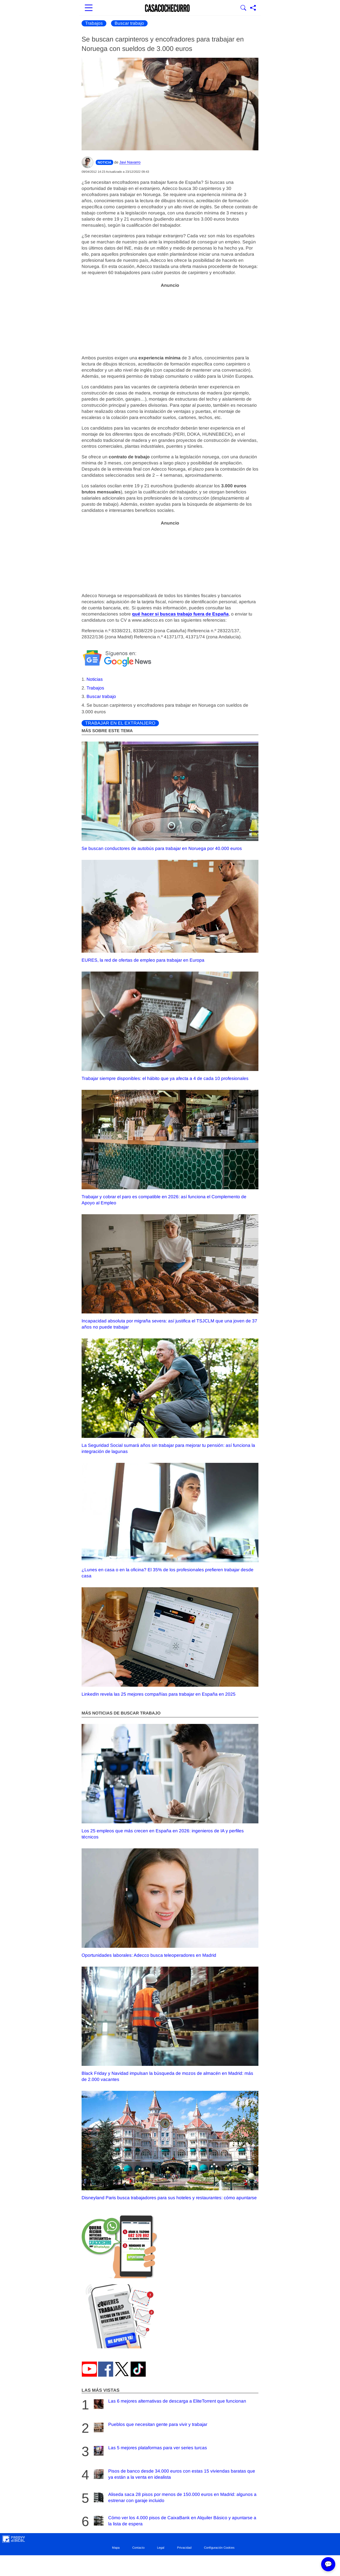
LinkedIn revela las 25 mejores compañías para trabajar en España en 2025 (170, 1642)
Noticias (95, 679)
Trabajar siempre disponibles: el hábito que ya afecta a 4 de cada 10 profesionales (170, 1026)
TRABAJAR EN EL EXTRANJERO (120, 723)
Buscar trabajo (129, 23)
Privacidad (184, 2547)
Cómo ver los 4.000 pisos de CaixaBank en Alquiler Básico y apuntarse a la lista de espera (174, 2521)
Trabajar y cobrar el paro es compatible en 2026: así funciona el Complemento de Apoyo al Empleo (170, 1147)
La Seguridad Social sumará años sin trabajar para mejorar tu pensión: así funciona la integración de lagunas (170, 1396)
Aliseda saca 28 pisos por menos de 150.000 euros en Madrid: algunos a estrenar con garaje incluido (175, 2497)
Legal (160, 2547)
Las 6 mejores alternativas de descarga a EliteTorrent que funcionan (169, 2404)
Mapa (116, 2547)
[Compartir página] (253, 8)
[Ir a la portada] (167, 8)
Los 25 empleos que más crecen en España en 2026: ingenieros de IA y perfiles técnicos (170, 1781)
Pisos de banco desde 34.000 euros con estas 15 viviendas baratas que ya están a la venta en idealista (174, 2474)
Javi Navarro (130, 162)
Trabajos (94, 23)
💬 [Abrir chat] (328, 2564)
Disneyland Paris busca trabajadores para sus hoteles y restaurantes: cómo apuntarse (170, 2145)
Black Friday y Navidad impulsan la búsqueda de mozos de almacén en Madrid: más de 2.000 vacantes (170, 2024)
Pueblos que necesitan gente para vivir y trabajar (150, 2427)
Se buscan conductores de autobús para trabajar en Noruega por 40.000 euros (170, 796)
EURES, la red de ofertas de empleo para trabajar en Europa (170, 911)
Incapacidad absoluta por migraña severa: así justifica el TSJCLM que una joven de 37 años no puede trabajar (170, 1272)
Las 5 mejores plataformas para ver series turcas (150, 2451)
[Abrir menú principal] (89, 8)
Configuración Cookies (219, 2547)
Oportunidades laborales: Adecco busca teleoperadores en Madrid (170, 1903)
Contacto (138, 2547)
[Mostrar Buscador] (243, 8)
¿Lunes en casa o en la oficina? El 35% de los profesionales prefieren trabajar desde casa (170, 1520)
